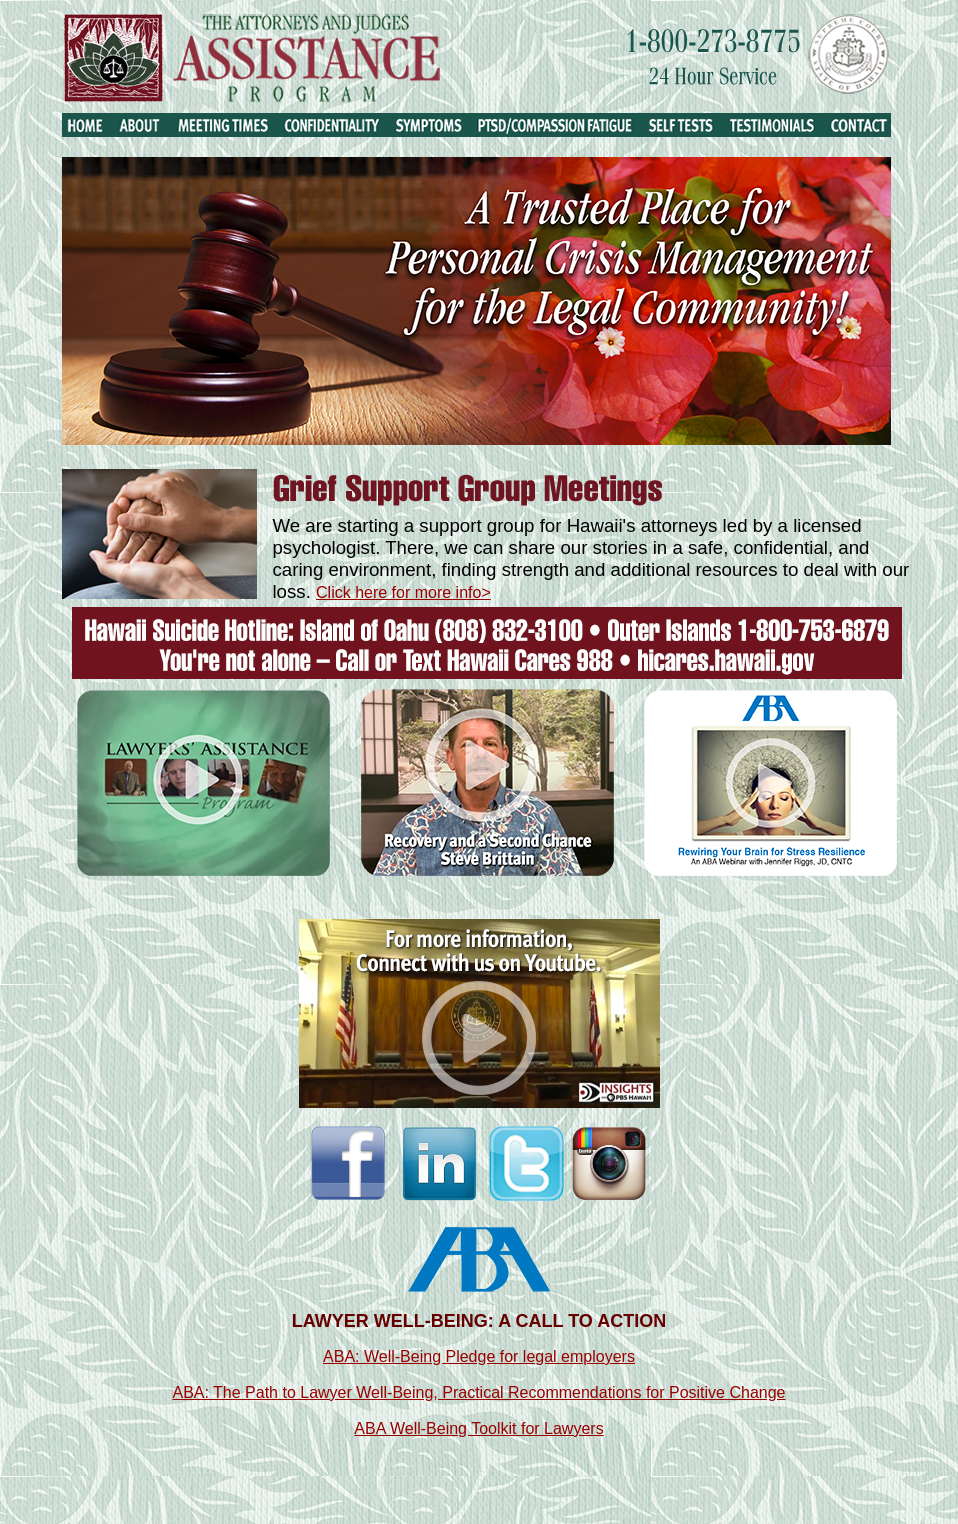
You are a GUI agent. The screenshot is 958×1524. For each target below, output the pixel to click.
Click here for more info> (403, 592)
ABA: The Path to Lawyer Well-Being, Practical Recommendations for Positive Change (478, 1392)
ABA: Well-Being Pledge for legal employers (479, 1356)
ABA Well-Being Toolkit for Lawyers (478, 1428)
